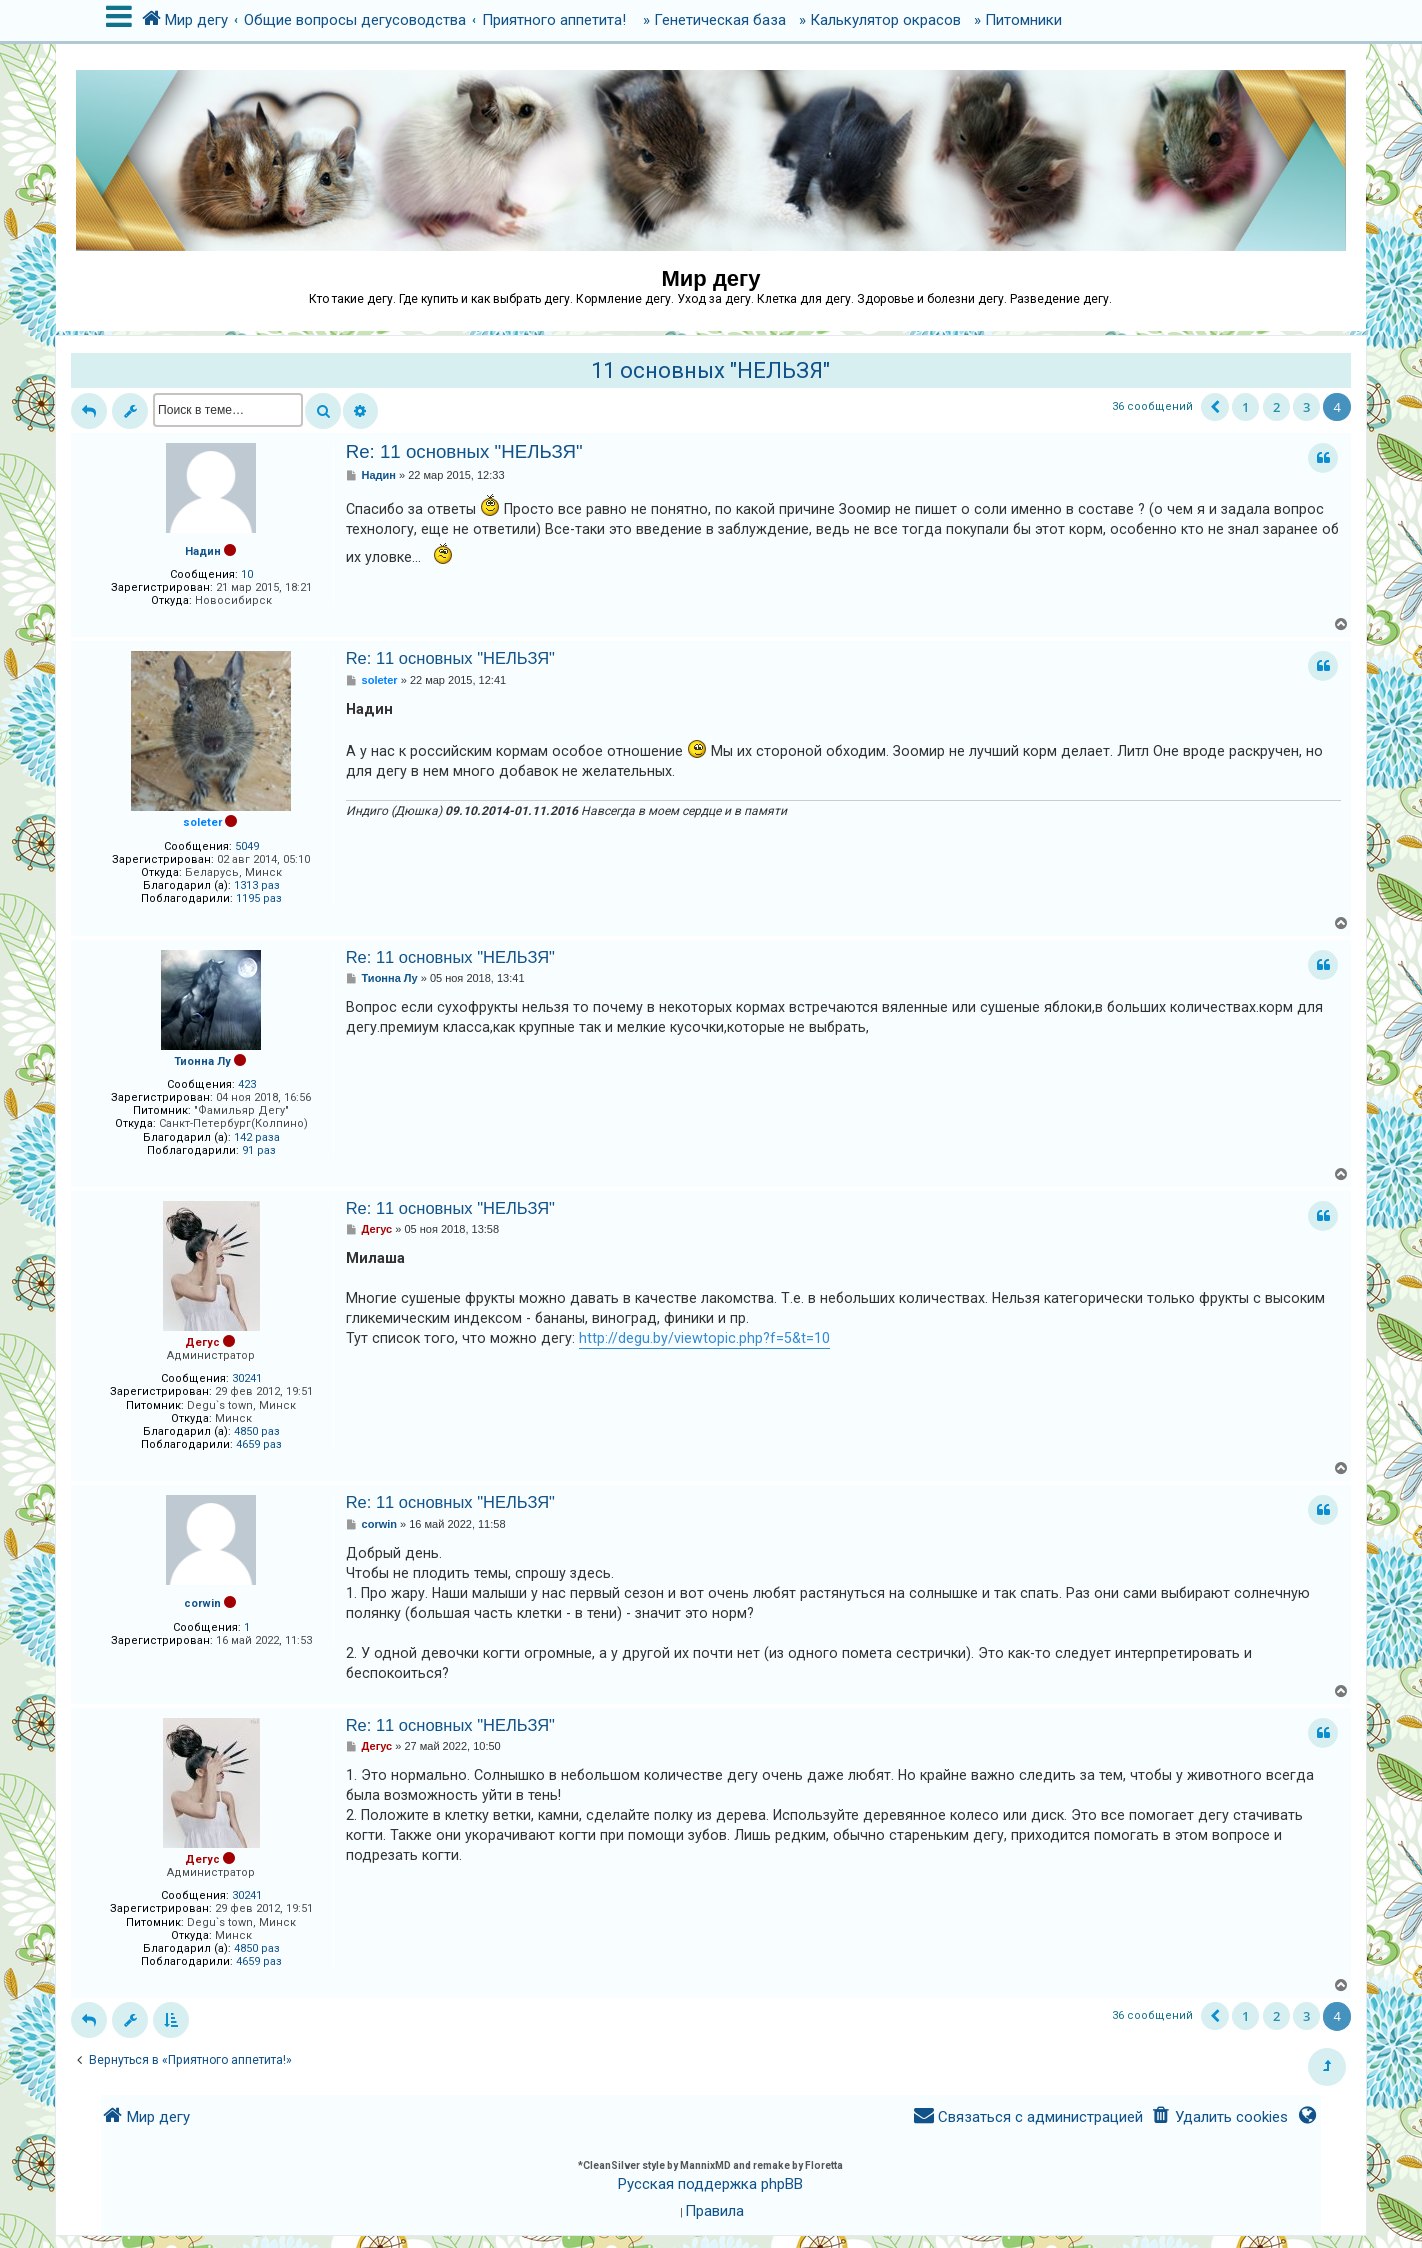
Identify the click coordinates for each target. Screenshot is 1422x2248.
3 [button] (1306, 407)
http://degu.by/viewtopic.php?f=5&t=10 (704, 1338)
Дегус (202, 1342)
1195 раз (259, 898)
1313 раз (257, 885)
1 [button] (1245, 407)
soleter (202, 822)
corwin (202, 1603)
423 (247, 1084)
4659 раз (259, 1444)
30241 (247, 1378)
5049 (247, 846)
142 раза (257, 1137)
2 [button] (1276, 407)
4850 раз (257, 1431)
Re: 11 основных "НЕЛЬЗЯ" (464, 451)
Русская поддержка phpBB (710, 2184)
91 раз (259, 1150)
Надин (203, 551)
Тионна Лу (202, 1061)
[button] (1215, 407)
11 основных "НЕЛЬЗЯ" (710, 370)
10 (247, 574)
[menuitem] (1219, 2117)
